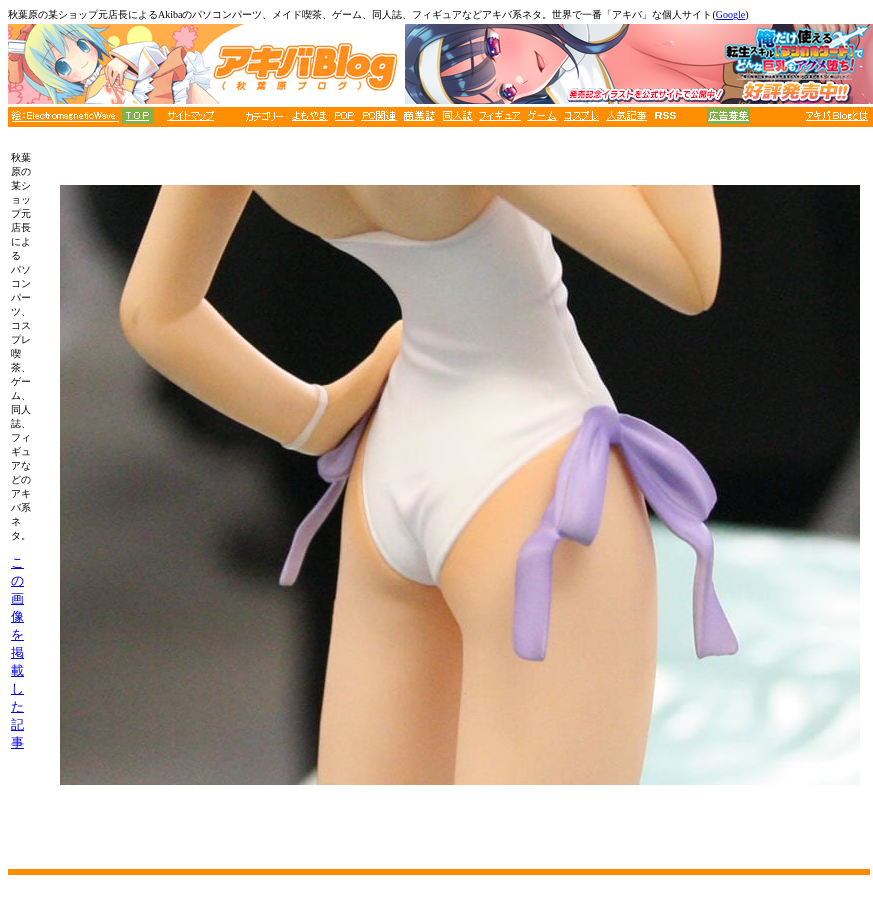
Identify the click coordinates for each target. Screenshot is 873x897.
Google (730, 14)
